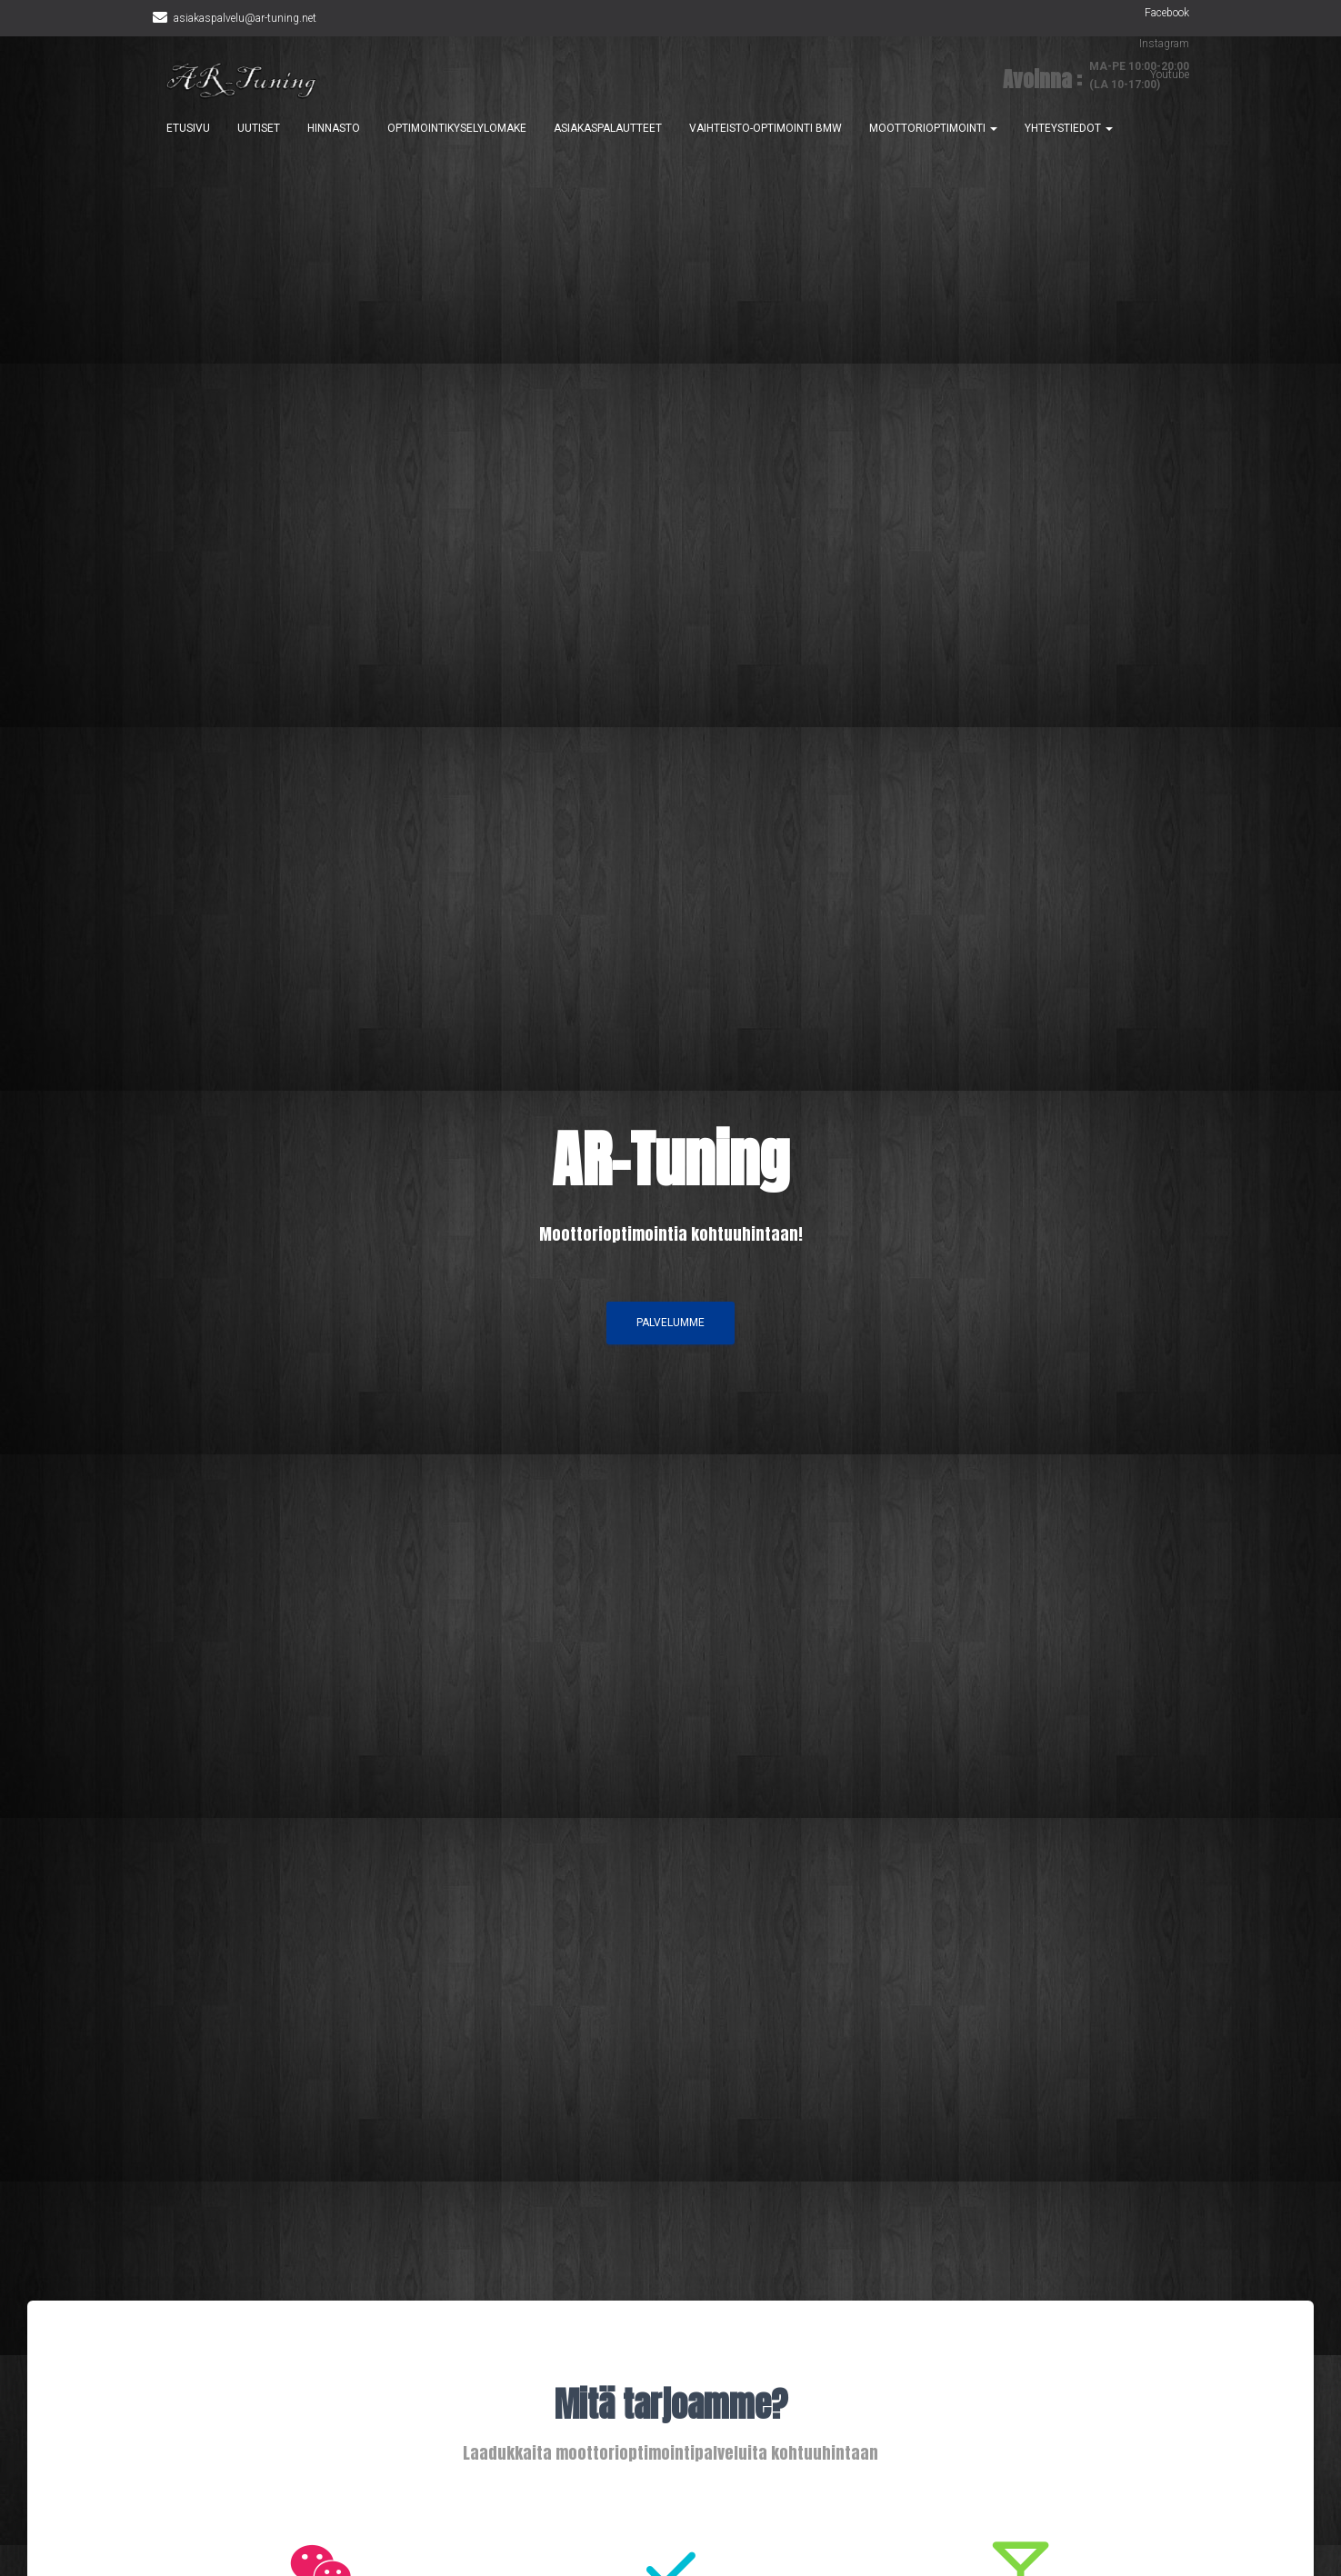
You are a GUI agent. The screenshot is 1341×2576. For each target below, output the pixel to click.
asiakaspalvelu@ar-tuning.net (245, 18)
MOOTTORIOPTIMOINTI (933, 129)
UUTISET (258, 129)
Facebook (1167, 12)
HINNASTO (333, 129)
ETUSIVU (188, 129)
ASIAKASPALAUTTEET (608, 129)
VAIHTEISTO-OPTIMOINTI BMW (765, 129)
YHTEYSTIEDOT (1069, 129)
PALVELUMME (670, 1327)
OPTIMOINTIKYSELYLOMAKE (456, 129)
